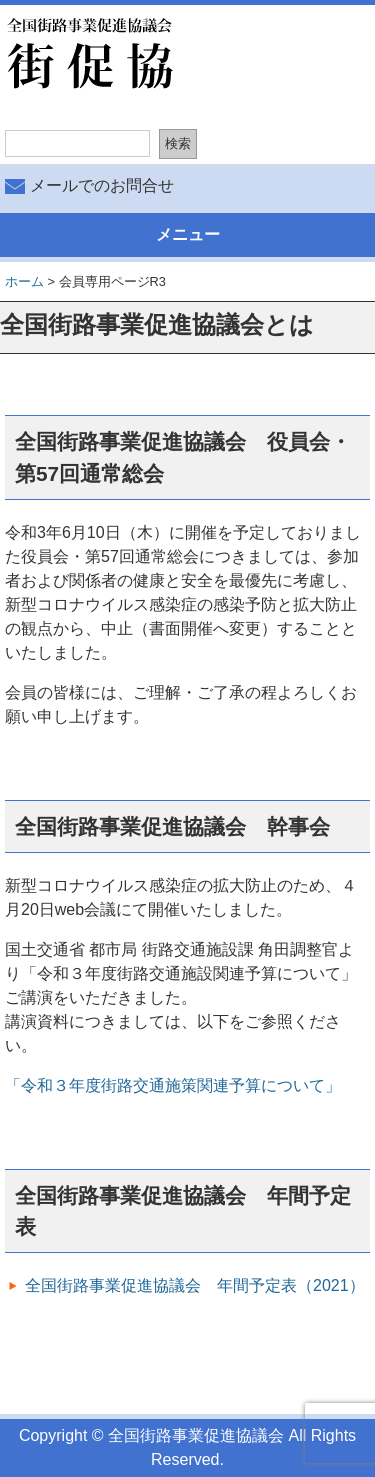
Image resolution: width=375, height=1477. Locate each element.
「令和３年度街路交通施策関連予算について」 (173, 1085)
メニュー (188, 234)
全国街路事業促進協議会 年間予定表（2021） (195, 1285)
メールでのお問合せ (102, 185)
